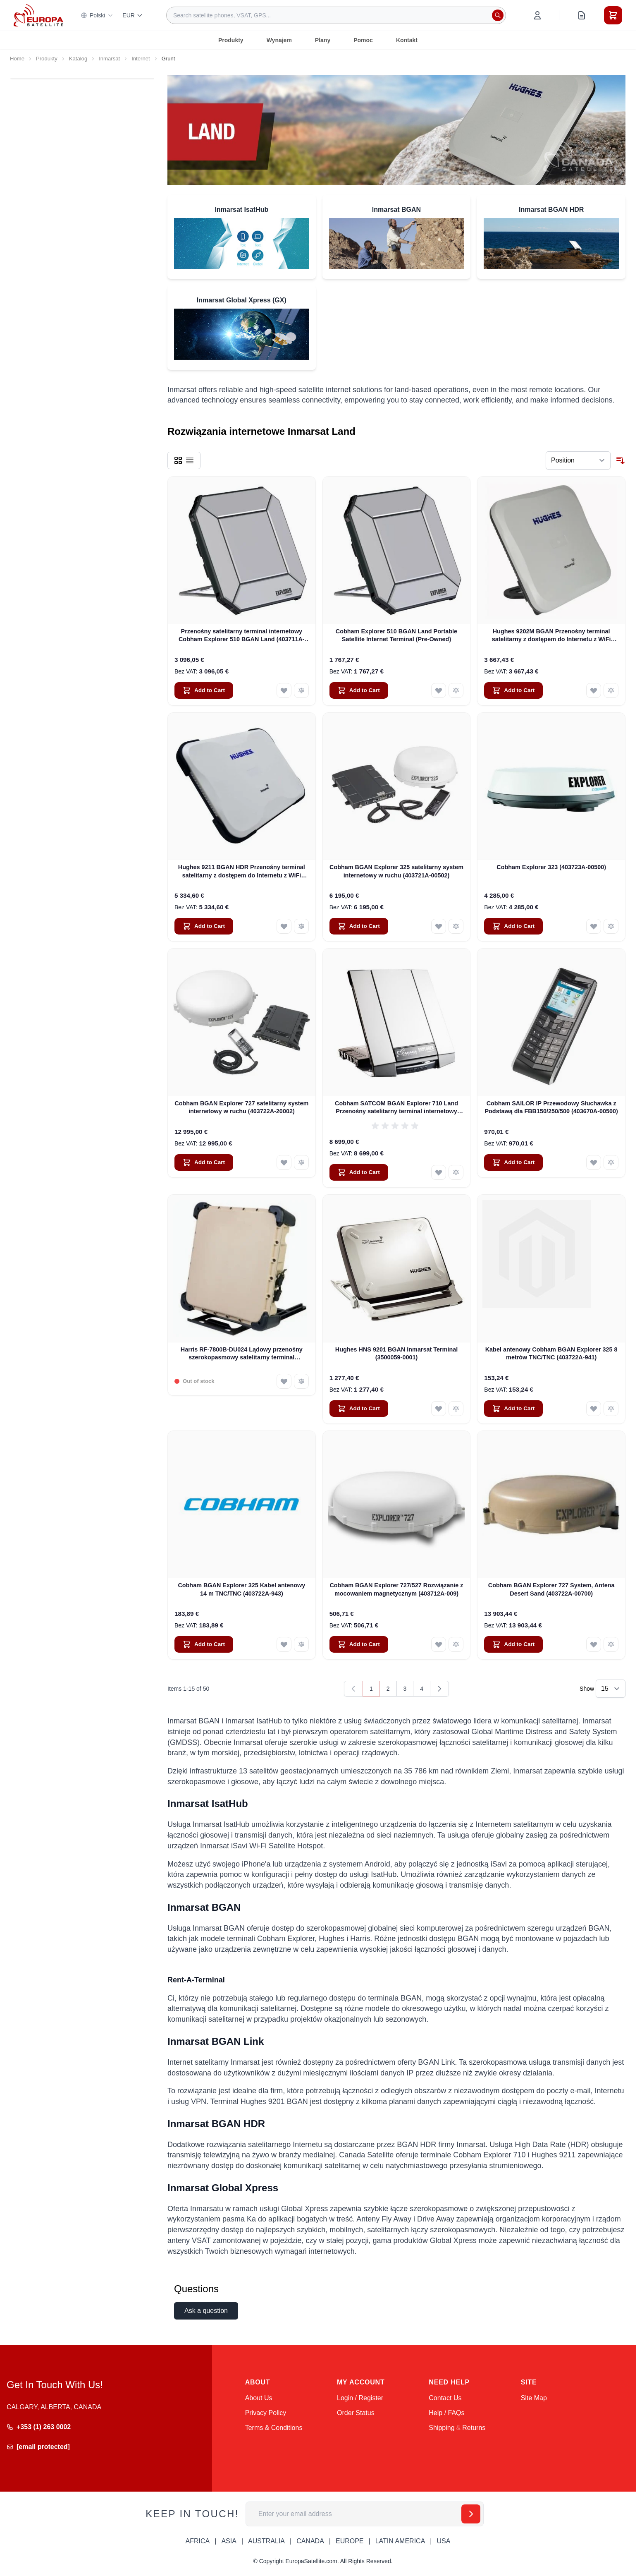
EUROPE (350, 2541)
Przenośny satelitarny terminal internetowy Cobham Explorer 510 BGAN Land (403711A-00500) (242, 636)
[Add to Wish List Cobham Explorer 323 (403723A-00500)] (593, 926)
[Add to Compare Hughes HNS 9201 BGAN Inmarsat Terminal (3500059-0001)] (456, 1408)
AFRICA (198, 2541)
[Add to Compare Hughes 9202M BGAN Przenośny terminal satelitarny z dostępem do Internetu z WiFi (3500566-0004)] (611, 690)
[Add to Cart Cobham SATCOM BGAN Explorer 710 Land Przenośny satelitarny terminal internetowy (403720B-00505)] (358, 1172)
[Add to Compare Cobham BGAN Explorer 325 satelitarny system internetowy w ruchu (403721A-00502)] (456, 926)
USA (443, 2541)
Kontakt (407, 40)
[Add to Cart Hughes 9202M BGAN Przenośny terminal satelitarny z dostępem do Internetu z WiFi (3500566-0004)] (513, 690)
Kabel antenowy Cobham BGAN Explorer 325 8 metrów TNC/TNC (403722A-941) (551, 1353)
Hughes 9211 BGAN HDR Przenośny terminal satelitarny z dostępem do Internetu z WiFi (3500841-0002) (241, 871)
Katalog (78, 58)
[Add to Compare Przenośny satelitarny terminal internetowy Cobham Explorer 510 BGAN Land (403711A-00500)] (301, 690)
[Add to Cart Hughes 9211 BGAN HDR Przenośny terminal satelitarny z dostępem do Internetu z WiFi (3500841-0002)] (203, 926)
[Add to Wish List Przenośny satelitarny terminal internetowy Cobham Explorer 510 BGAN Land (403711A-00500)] (284, 690)
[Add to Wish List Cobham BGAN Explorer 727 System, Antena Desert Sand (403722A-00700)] (593, 1644)
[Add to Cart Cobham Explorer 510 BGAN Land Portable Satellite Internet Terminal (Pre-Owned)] (358, 690)
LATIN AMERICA (400, 2541)
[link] (353, 1689)
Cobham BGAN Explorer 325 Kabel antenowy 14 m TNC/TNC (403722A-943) (241, 1589)
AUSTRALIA (266, 2541)
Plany (322, 40)
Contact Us (445, 2397)
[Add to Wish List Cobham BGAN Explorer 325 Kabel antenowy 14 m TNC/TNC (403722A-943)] (284, 1644)
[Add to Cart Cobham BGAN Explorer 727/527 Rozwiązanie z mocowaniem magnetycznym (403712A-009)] (358, 1644)
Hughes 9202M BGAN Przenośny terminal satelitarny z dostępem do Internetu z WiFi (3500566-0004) (551, 636)
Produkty (230, 40)
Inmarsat (109, 58)
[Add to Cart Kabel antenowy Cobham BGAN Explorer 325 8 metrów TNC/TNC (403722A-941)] (513, 1408)
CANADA (310, 2541)
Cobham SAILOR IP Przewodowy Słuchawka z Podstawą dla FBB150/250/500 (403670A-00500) (551, 1107)
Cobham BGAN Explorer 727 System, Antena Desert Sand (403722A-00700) (551, 1589)
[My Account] (537, 15)
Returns (473, 2427)
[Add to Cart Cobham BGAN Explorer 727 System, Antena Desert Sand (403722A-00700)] (513, 1644)
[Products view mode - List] (190, 460)
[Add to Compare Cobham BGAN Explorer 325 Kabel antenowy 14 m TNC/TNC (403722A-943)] (301, 1644)
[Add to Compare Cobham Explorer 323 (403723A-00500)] (611, 926)
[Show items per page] (610, 1689)
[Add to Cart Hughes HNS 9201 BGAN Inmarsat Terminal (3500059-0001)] (358, 1408)
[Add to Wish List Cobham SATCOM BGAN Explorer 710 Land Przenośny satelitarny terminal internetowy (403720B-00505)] (438, 1172)
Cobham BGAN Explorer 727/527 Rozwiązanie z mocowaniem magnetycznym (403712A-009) (396, 1589)
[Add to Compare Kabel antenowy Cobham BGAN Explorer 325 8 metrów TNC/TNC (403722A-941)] (611, 1408)
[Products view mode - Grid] (178, 460)
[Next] (439, 1689)
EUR (132, 15)
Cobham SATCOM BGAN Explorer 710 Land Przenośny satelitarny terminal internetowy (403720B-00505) (396, 1108)
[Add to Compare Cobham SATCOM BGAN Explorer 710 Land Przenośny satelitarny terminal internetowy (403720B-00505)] (456, 1172)
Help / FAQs (446, 2412)
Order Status (356, 2412)
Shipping (441, 2427)
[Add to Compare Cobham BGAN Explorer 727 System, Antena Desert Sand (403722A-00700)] (611, 1644)
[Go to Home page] (38, 15)
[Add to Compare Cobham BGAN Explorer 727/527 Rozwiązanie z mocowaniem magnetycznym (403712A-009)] (456, 1644)
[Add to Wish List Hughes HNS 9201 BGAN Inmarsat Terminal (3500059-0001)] (438, 1408)
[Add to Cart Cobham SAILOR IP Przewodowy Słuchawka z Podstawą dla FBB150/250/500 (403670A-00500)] (513, 1162)
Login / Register (360, 2397)
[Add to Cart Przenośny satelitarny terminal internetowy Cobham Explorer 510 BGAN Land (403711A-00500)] (203, 690)
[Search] (498, 15)
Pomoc (363, 40)
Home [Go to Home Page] (17, 58)
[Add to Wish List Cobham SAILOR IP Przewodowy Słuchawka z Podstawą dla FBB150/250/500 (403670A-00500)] (593, 1162)
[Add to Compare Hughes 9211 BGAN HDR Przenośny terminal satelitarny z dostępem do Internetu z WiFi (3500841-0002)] (301, 926)
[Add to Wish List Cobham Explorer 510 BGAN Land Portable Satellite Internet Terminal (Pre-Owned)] (438, 690)
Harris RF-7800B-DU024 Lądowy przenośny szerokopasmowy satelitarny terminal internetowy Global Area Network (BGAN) (242, 1354)
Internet (140, 58)
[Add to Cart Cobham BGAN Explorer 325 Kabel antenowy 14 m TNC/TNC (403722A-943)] (203, 1644)
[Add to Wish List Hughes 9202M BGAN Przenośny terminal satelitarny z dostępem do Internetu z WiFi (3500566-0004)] (593, 690)
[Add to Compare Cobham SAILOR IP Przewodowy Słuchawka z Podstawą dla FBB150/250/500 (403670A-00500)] (611, 1162)
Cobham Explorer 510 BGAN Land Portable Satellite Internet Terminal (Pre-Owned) (396, 635)
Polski (97, 15)
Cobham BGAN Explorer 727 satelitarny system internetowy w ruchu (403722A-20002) (241, 1107)
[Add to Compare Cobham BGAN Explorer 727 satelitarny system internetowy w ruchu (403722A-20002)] (301, 1162)
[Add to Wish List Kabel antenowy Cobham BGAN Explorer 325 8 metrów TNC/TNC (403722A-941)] (593, 1408)
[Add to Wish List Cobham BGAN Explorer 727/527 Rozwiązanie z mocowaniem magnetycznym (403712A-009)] (438, 1644)
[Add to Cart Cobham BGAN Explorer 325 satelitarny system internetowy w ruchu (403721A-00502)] (358, 926)
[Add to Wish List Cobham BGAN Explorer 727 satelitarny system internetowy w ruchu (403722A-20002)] (284, 1162)
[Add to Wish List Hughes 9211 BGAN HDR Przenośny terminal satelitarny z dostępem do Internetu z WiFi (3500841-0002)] (284, 926)
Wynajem (279, 40)
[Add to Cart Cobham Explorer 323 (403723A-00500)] (513, 926)
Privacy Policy (265, 2412)
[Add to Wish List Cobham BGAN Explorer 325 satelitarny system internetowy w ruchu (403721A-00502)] (438, 926)
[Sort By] (578, 460)
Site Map (534, 2397)
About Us (258, 2397)
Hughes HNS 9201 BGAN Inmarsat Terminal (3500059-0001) (396, 1353)
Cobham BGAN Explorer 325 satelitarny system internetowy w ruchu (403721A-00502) (396, 871)
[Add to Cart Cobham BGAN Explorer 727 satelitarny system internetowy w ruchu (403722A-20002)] (203, 1162)
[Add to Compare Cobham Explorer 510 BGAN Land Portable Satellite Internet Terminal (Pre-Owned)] (456, 690)
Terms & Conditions (274, 2427)
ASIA (228, 2541)
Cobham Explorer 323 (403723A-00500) (551, 867)
